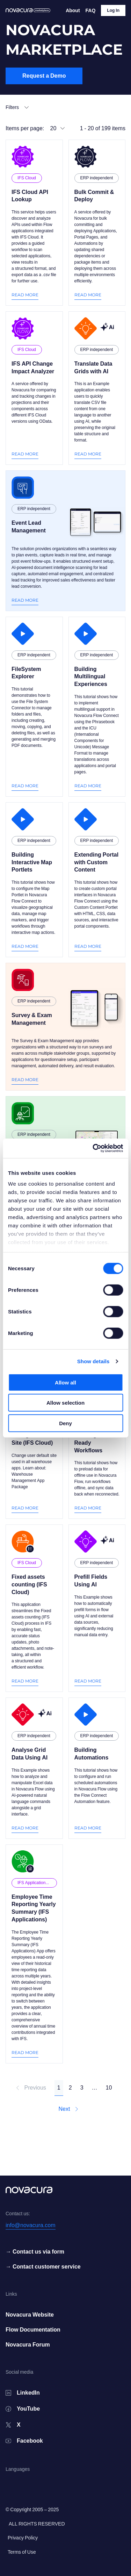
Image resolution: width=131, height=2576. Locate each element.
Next (68, 2109)
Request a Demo (44, 75)
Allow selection (65, 1403)
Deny (65, 1423)
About (73, 10)
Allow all (65, 1382)
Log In (113, 10)
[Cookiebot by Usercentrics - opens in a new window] (93, 1148)
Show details (93, 1361)
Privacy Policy (23, 2537)
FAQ (91, 10)
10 (109, 2087)
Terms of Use (22, 2552)
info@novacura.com (31, 2225)
